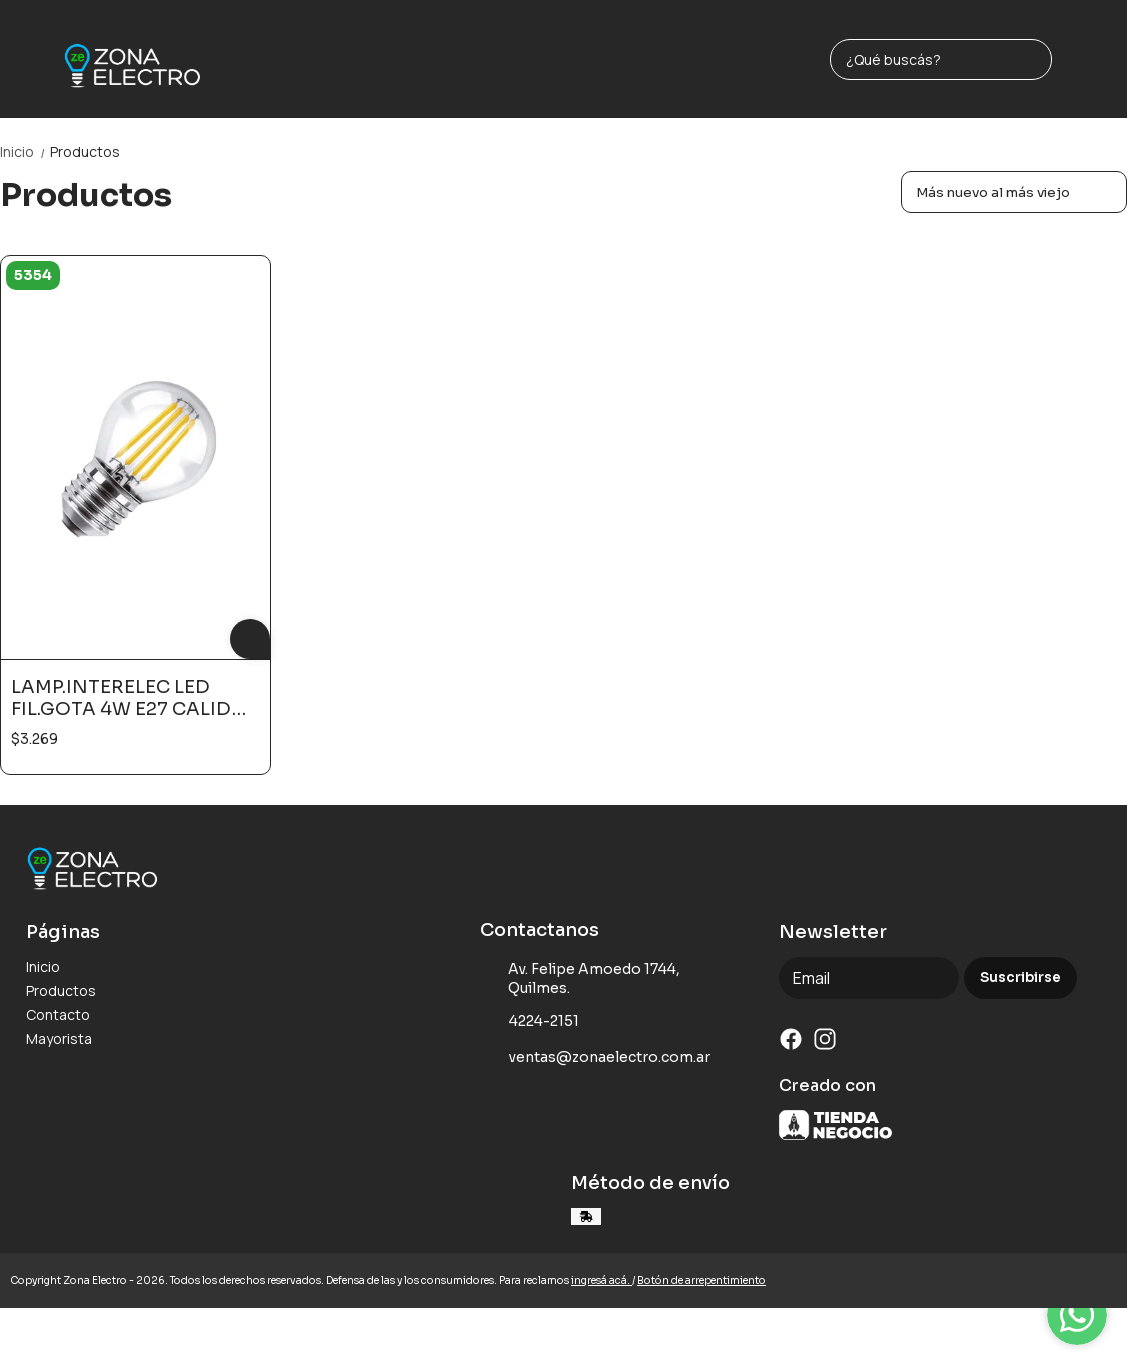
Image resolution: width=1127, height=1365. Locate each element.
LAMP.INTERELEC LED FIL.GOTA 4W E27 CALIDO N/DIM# (129, 698)
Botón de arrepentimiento (701, 1280)
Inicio (25, 151)
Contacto (58, 1014)
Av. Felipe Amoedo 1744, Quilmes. (580, 978)
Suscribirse (1020, 977)
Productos (85, 151)
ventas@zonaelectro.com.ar (595, 1057)
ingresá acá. (601, 1280)
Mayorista (59, 1038)
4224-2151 (529, 1021)
